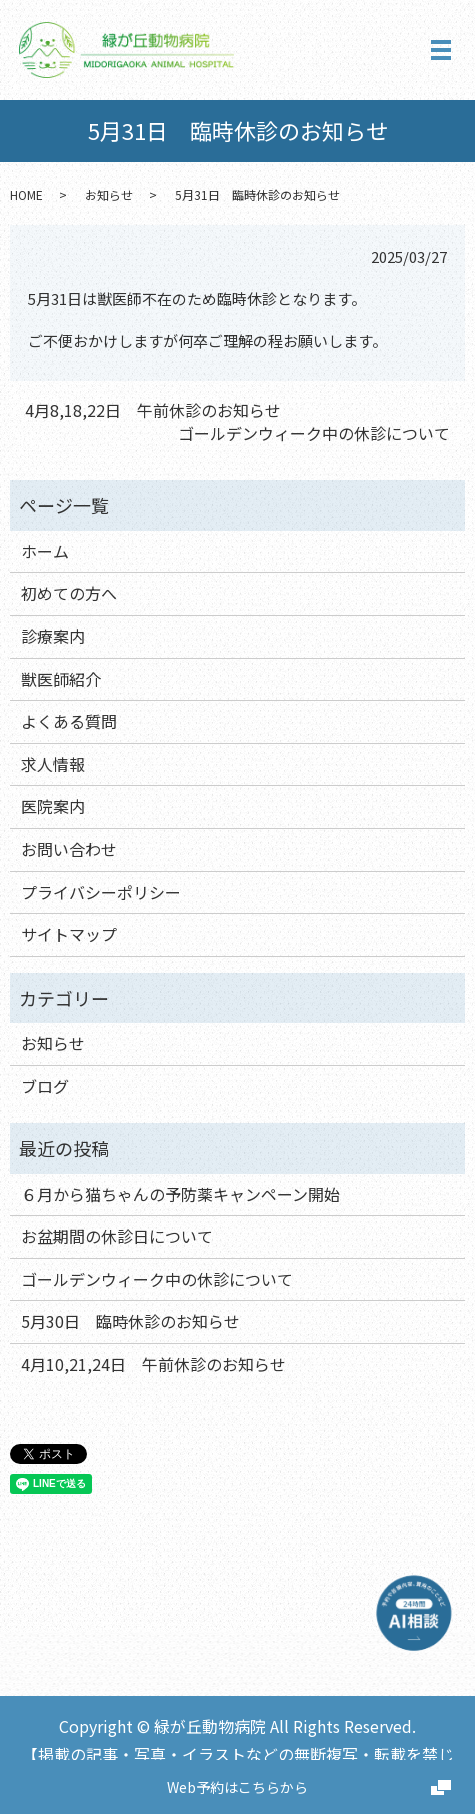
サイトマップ (69, 934)
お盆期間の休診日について (117, 1236)
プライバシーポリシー (101, 892)
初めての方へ (69, 593)
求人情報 (53, 764)
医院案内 (53, 806)
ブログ (45, 1086)
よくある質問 (69, 721)
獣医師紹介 (61, 679)
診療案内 (53, 636)
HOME (26, 194)
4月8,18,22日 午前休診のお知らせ (153, 410)
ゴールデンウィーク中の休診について (314, 433)
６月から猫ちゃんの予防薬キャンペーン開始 (180, 1194)
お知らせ (109, 194)
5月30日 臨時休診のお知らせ (130, 1321)
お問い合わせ (69, 849)
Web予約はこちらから (237, 1787)
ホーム (45, 551)
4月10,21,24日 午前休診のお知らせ (153, 1364)
